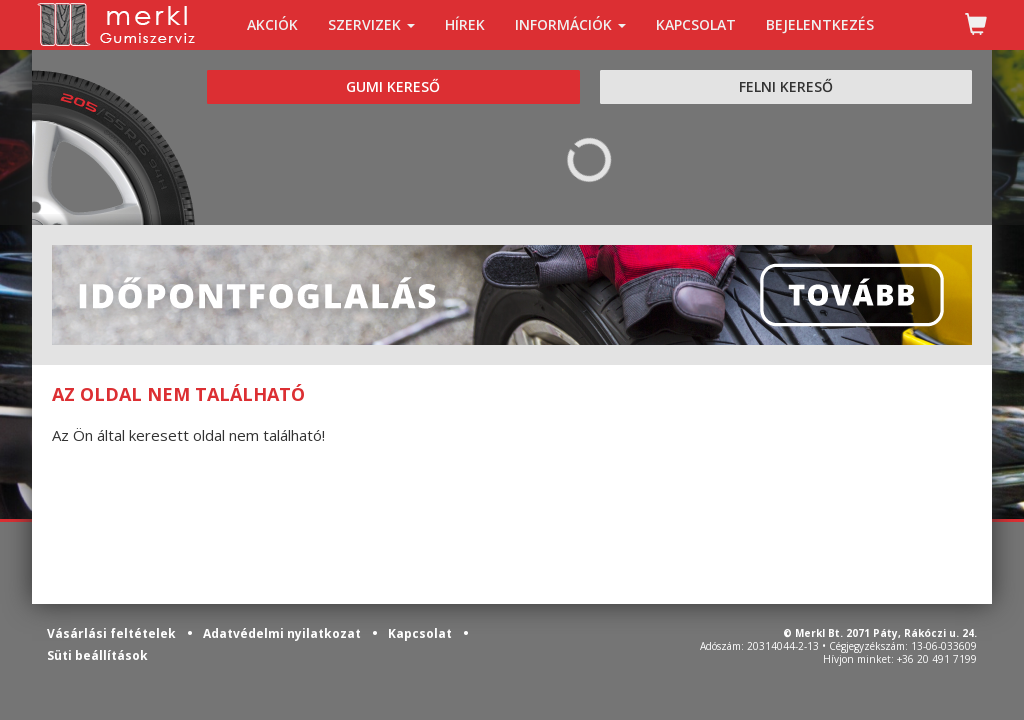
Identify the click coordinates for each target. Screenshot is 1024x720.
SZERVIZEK (371, 24)
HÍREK (465, 24)
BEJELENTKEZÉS (820, 24)
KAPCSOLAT (696, 24)
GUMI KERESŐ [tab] (393, 86)
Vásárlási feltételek (113, 633)
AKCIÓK (272, 24)
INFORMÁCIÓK (570, 24)
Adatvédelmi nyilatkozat (283, 633)
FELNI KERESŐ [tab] (786, 86)
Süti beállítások (97, 655)
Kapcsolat (421, 633)
